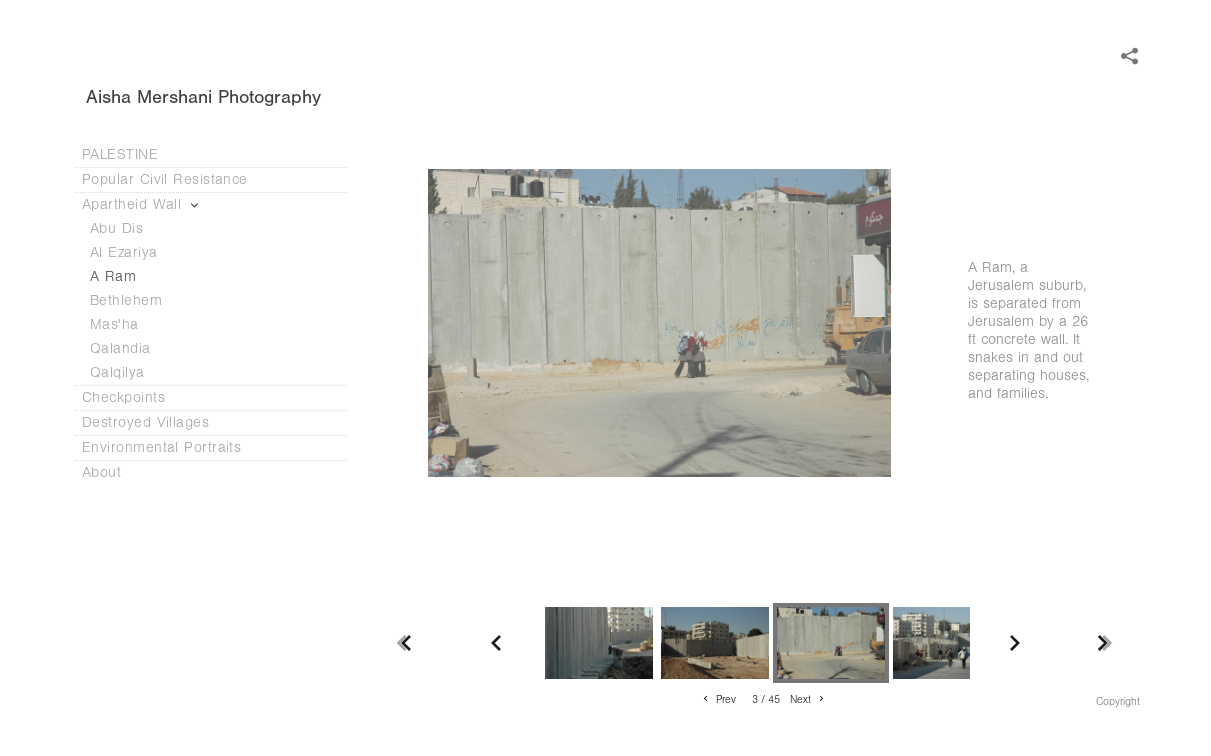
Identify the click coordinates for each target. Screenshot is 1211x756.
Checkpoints (133, 397)
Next (808, 699)
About (112, 472)
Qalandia (120, 348)
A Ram (113, 276)
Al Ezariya (124, 252)
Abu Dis (116, 228)
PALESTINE (120, 154)
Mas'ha (114, 324)
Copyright (1118, 702)
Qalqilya (117, 372)
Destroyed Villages (156, 422)
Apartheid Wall (142, 204)
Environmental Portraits (161, 447)
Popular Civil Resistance (175, 179)
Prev (718, 699)
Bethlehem (126, 300)
